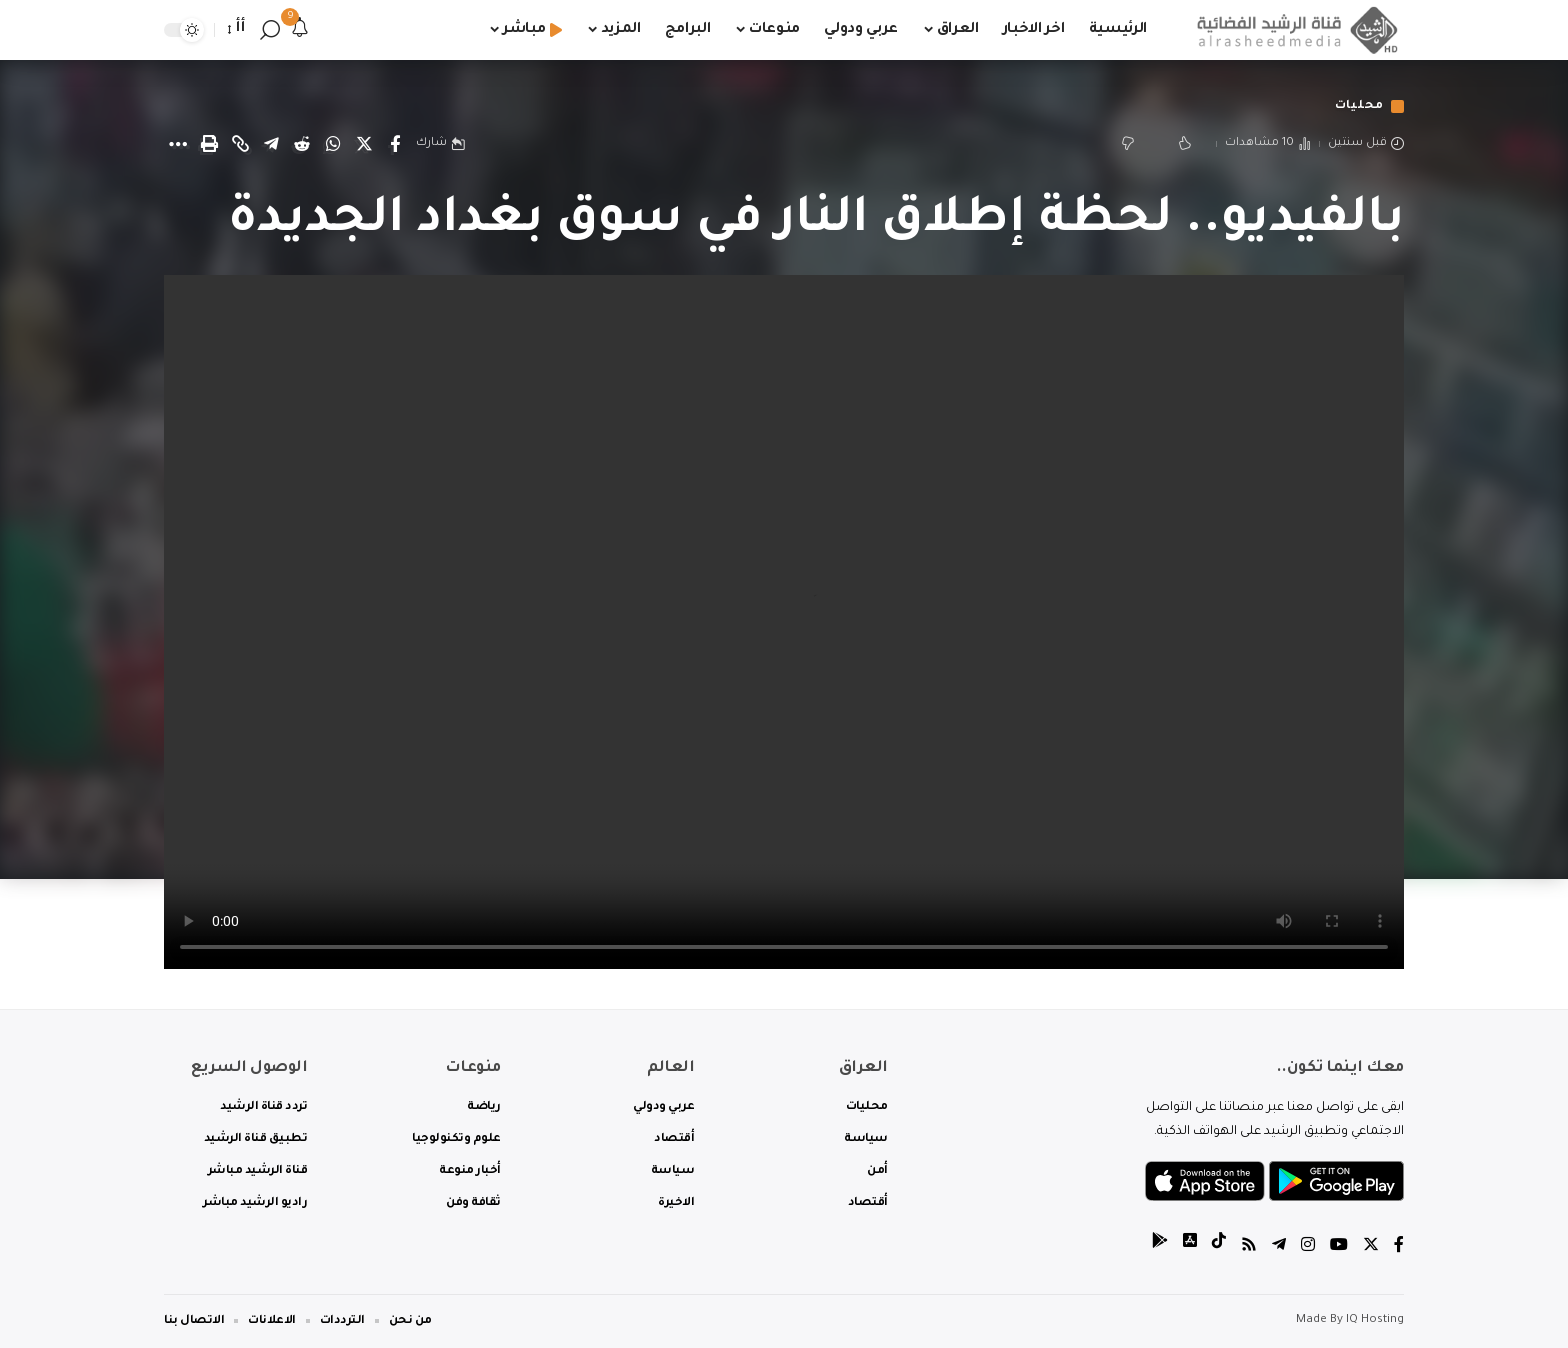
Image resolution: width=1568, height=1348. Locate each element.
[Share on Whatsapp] (333, 144)
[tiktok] (1219, 1247)
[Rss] (1249, 1247)
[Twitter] (1371, 1247)
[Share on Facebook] (395, 144)
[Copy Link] (240, 144)
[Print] (209, 144)
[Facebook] (1399, 1247)
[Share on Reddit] (302, 144)
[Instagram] (1308, 1247)
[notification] (300, 30)
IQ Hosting (1375, 1320)
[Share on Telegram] (271, 144)
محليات (1359, 106)
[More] (178, 144)
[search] (270, 30)
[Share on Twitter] (364, 144)
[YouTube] (1339, 1247)
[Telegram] (1279, 1247)
